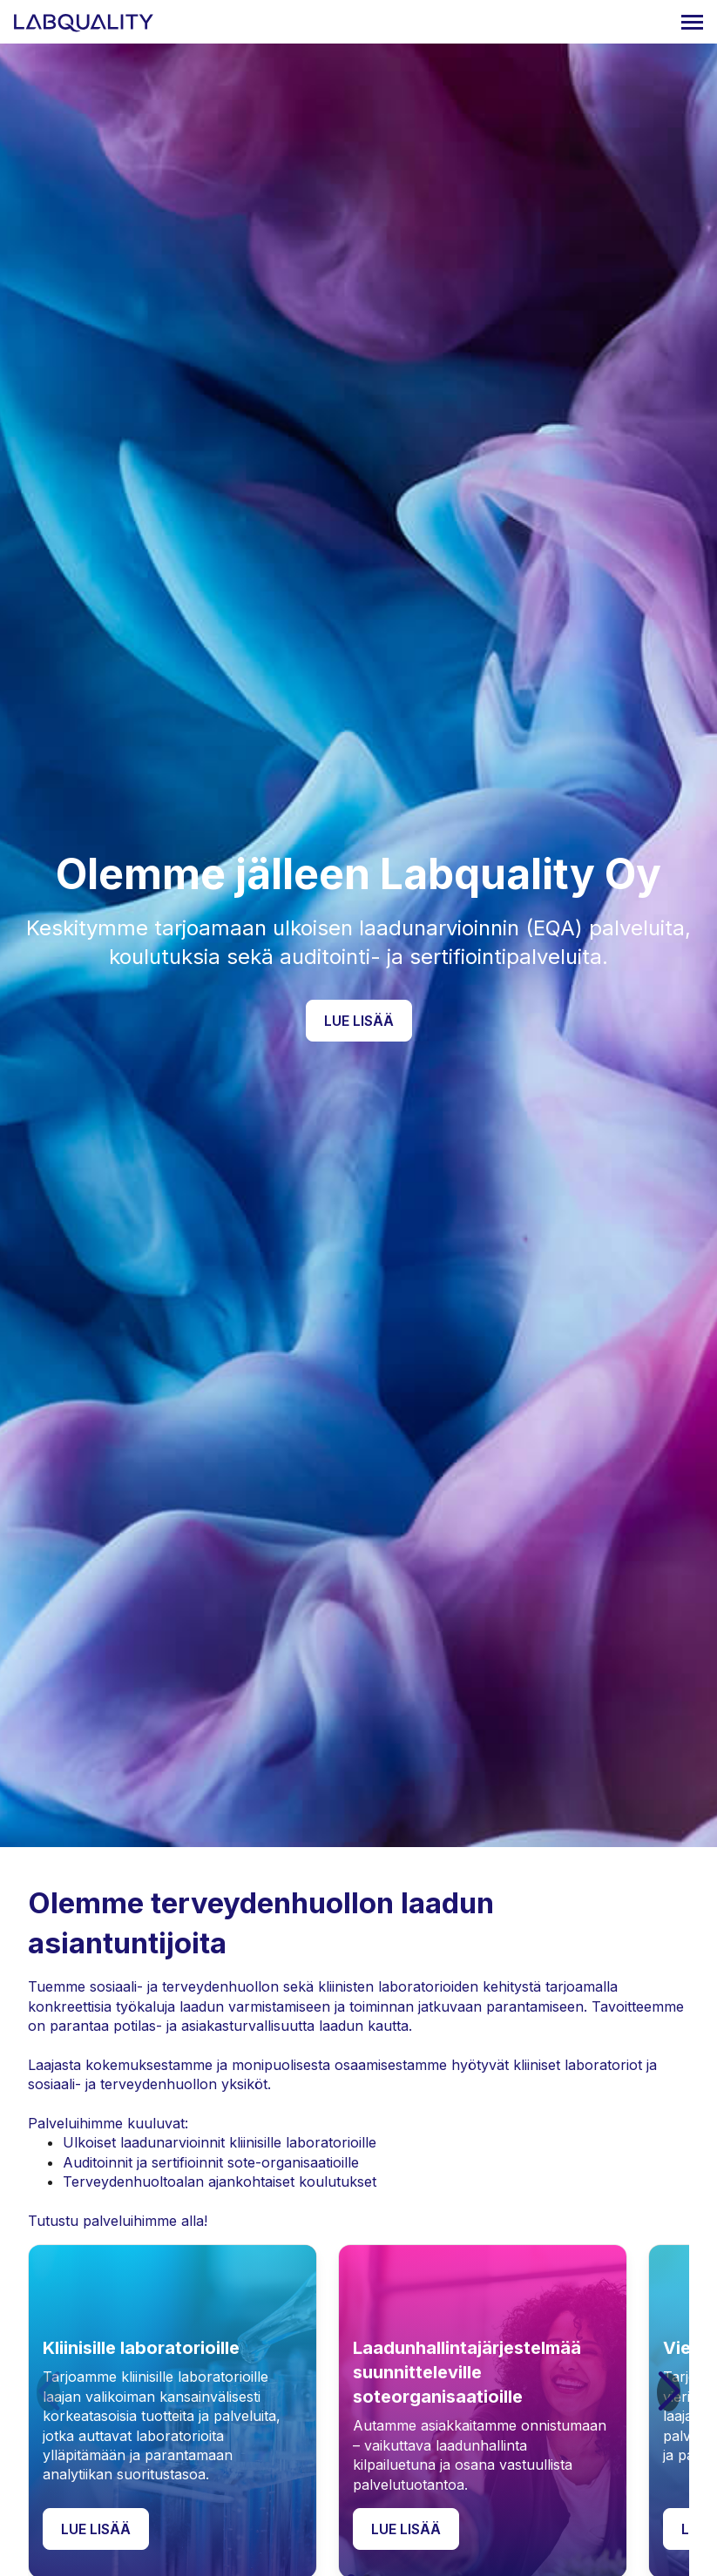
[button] (668, 2392)
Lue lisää (359, 1020)
